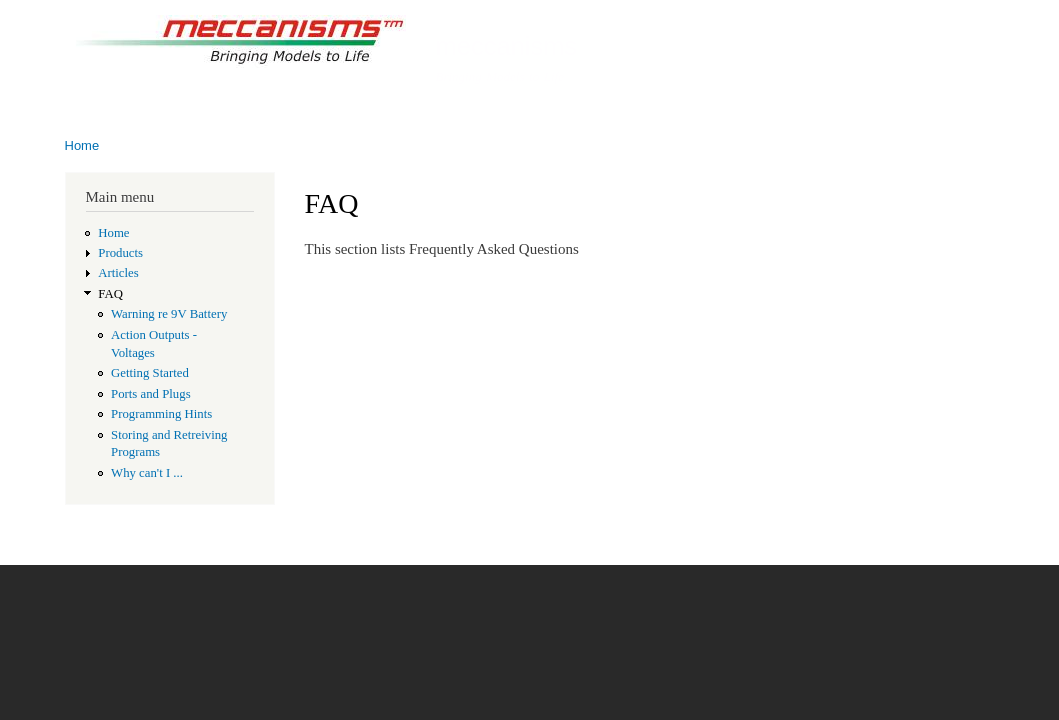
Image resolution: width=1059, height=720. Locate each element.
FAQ (110, 294)
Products (120, 253)
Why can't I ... (147, 473)
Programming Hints (161, 414)
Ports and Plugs (151, 394)
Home (82, 145)
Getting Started (150, 373)
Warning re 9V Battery (169, 314)
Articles (118, 273)
